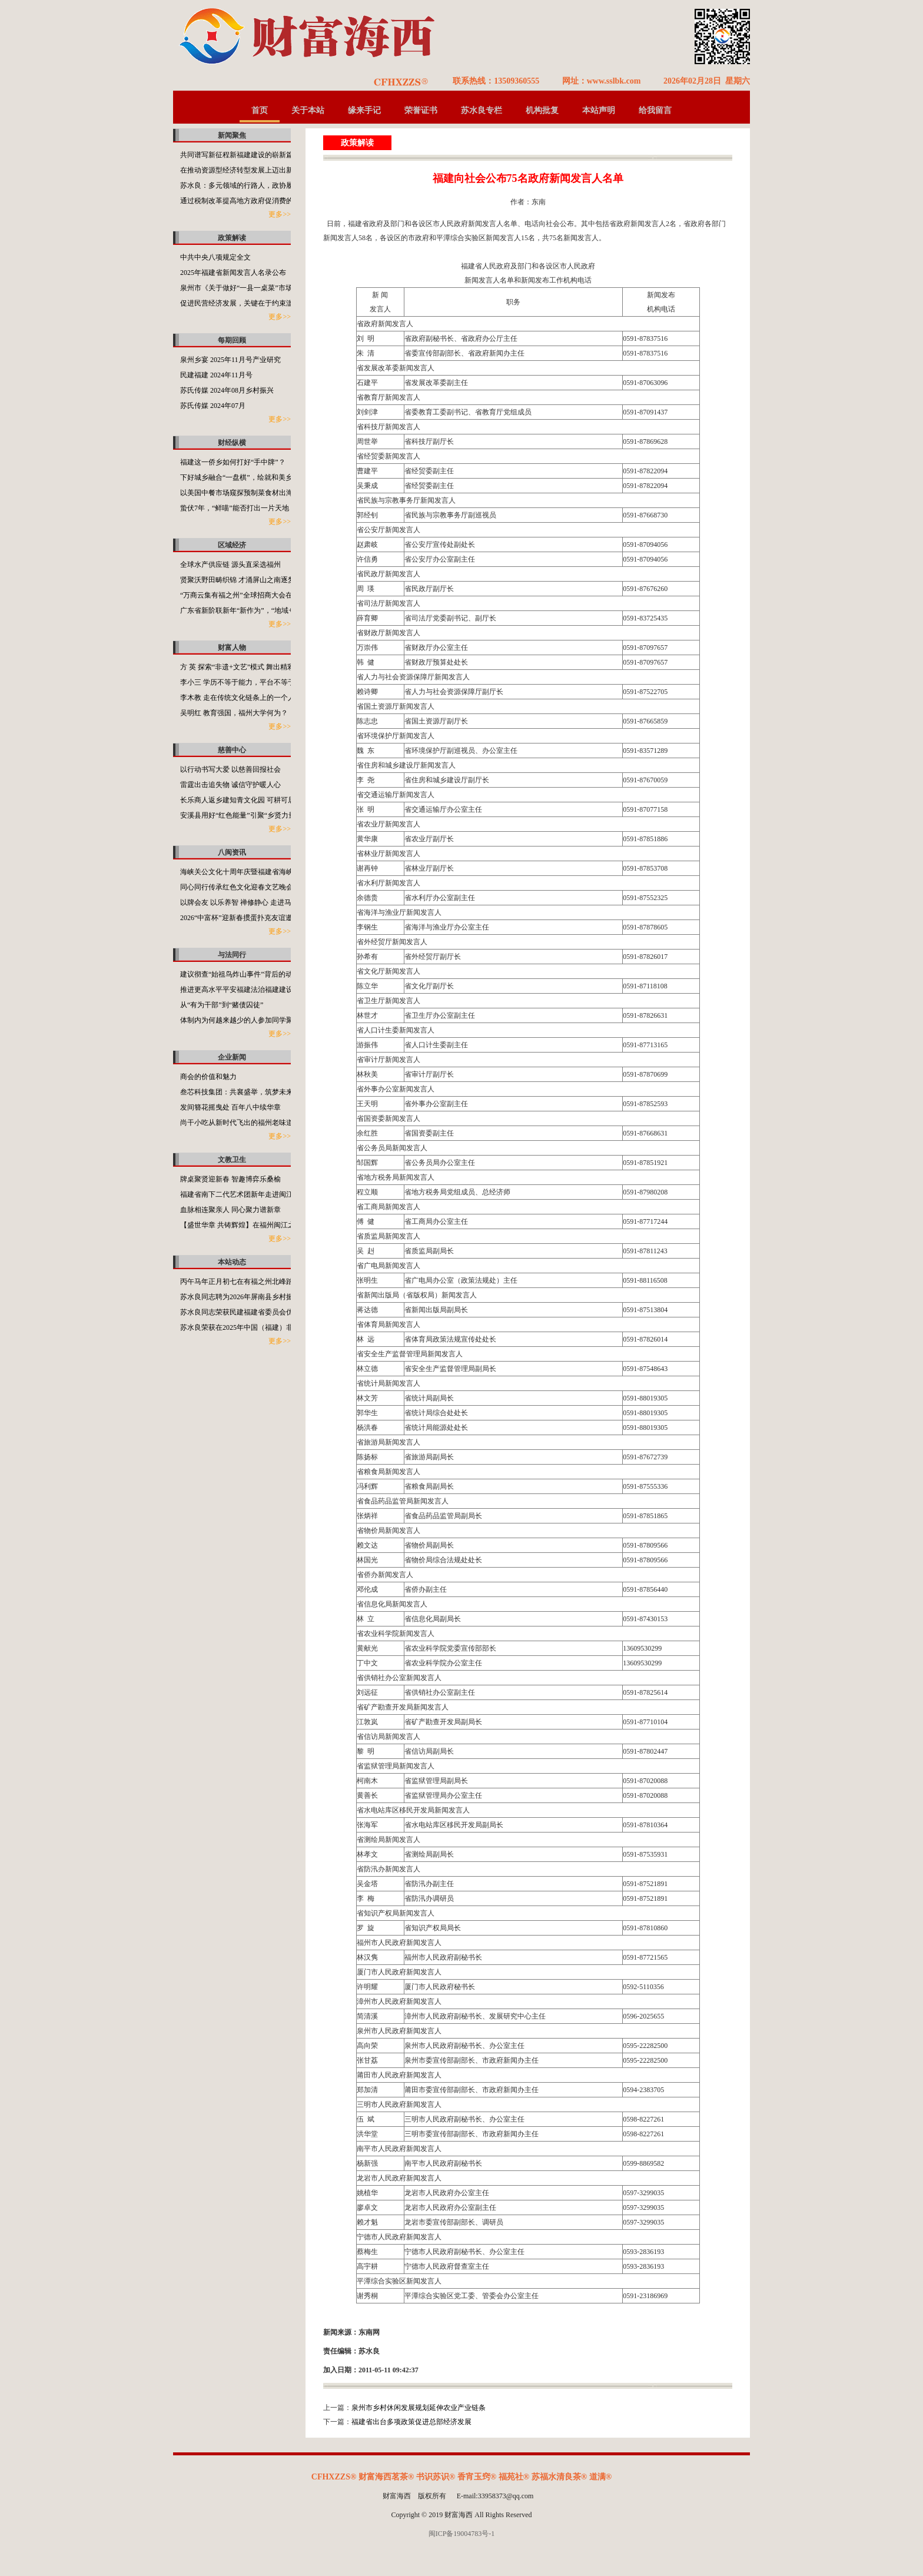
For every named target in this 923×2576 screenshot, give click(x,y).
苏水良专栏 (481, 110)
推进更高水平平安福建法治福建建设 (236, 989)
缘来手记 (364, 110)
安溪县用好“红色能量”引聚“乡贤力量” (239, 815)
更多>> (279, 214)
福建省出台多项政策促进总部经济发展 (411, 2422)
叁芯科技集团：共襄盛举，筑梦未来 (236, 1092)
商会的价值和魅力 (208, 1077)
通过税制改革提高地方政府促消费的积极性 (247, 201)
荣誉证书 (420, 110)
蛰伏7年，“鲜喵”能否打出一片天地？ (238, 508)
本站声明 (598, 110)
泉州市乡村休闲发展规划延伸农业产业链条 (418, 2408)
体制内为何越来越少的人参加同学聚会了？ (247, 1020)
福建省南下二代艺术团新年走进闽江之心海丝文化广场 (265, 1194)
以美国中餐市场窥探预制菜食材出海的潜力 (247, 493)
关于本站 (307, 110)
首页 (259, 110)
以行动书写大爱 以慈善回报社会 (230, 769)
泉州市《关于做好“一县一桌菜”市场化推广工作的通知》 (268, 288)
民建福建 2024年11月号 (216, 375)
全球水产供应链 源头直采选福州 (230, 564)
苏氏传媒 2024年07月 (212, 405)
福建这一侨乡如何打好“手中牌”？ (232, 462)
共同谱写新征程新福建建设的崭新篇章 (240, 155)
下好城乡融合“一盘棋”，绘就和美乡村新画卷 (250, 477)
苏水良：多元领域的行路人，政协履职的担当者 (254, 185)
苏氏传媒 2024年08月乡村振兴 (227, 390)
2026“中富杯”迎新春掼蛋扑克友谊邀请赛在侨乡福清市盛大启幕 (278, 918)
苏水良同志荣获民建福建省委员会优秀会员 (247, 1312)
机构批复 (542, 110)
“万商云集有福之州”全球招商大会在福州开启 (250, 595)
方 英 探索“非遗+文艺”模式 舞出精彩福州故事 (251, 667)
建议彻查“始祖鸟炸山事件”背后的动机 (240, 974)
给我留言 (655, 110)
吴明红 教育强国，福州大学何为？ (234, 713)
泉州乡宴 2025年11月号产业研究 (230, 360)
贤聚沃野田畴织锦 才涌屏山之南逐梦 (237, 580)
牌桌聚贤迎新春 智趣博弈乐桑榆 (230, 1179)
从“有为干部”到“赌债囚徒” (221, 1005)
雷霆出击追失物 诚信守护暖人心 (230, 785)
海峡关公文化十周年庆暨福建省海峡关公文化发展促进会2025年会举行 (289, 872)
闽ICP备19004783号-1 (462, 2533)
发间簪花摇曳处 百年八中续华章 (230, 1107)
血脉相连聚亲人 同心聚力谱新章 (230, 1210)
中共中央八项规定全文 (215, 257)
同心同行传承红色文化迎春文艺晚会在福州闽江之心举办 (268, 887)
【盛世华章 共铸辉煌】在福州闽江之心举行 (248, 1225)
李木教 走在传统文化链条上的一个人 (237, 697)
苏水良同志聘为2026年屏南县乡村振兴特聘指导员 (258, 1297)
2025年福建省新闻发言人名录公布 (233, 272)
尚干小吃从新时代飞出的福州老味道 (236, 1122)
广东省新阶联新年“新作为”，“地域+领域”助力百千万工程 (269, 610)
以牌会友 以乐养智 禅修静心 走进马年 (239, 902)
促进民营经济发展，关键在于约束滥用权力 (247, 303)
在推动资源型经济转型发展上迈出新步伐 (243, 170)
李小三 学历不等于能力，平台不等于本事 (244, 682)
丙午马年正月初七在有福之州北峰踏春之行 (247, 1281)
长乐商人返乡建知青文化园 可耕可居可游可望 (251, 800)
